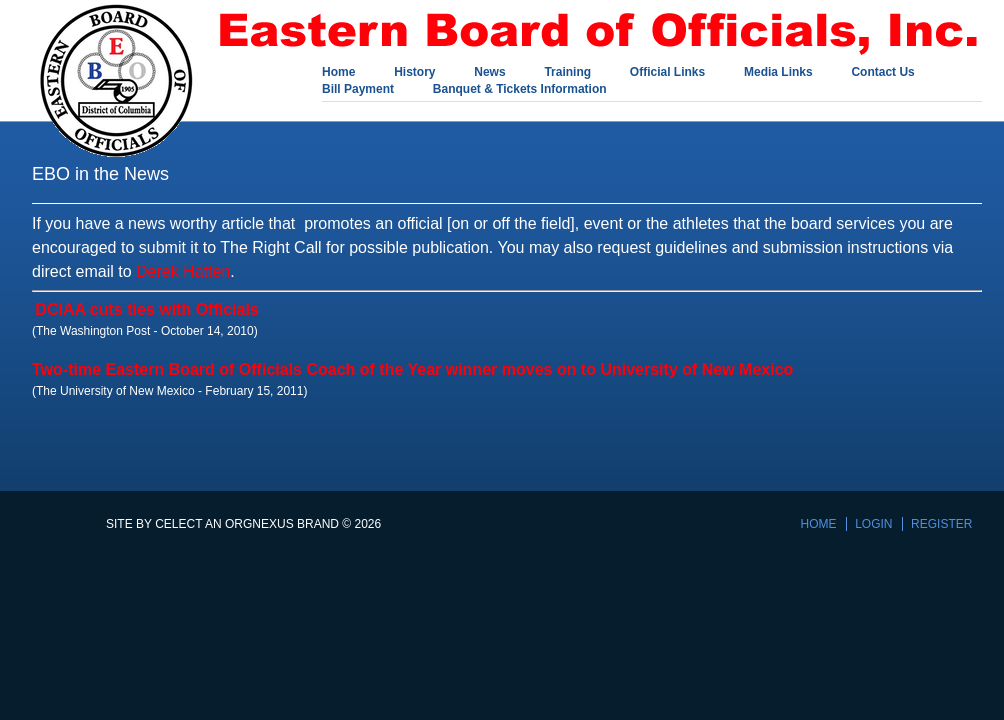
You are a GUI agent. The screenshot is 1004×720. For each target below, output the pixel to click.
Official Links (667, 73)
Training (567, 73)
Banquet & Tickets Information (520, 90)
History (414, 73)
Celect (178, 524)
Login (873, 524)
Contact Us (882, 73)
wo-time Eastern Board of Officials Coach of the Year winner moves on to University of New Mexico (417, 369)
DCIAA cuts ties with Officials (146, 309)
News (489, 73)
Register (941, 524)
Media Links (778, 73)
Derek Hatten (183, 271)
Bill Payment (358, 90)
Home (338, 73)
